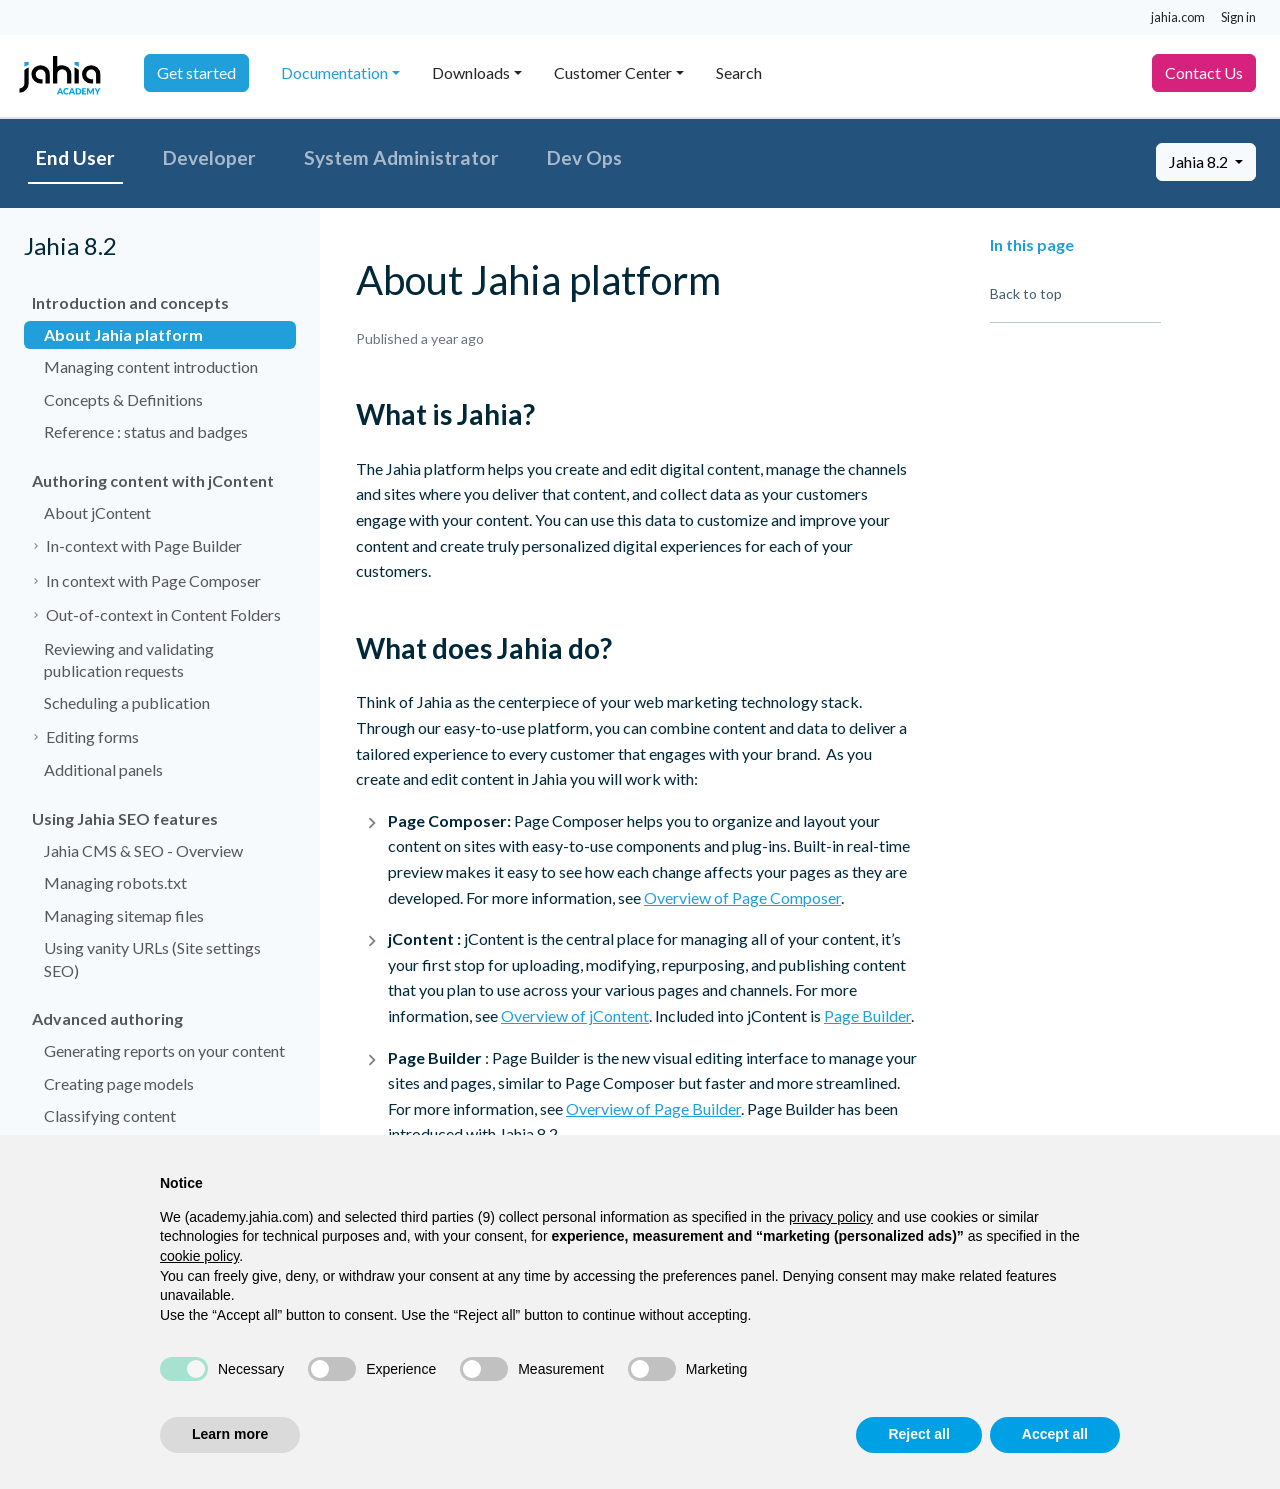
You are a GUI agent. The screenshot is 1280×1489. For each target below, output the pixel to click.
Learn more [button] (230, 1434)
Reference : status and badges (146, 431)
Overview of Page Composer (742, 897)
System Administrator (401, 157)
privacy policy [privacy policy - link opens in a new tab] (831, 1217)
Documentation (334, 72)
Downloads (471, 72)
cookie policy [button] (199, 1256)
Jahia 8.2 (1200, 161)
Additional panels (103, 769)
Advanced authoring (107, 1018)
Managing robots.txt (115, 882)
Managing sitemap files (124, 915)
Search (739, 72)
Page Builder (867, 1015)
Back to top (1026, 293)
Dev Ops (584, 157)
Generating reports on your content (164, 1050)
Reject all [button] (918, 1434)
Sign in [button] (1238, 17)
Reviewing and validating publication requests (129, 659)
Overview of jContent (575, 1015)
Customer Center (613, 72)
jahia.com (1178, 17)
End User (75, 157)
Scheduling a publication (127, 702)
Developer (209, 157)
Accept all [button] (1055, 1434)
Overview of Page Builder (653, 1108)
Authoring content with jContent (153, 480)
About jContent (97, 512)
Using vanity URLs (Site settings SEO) (152, 958)
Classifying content (110, 1115)
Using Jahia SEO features (125, 818)
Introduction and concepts (130, 302)
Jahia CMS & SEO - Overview (143, 850)
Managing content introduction (151, 366)
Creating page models (119, 1083)
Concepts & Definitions (123, 399)
